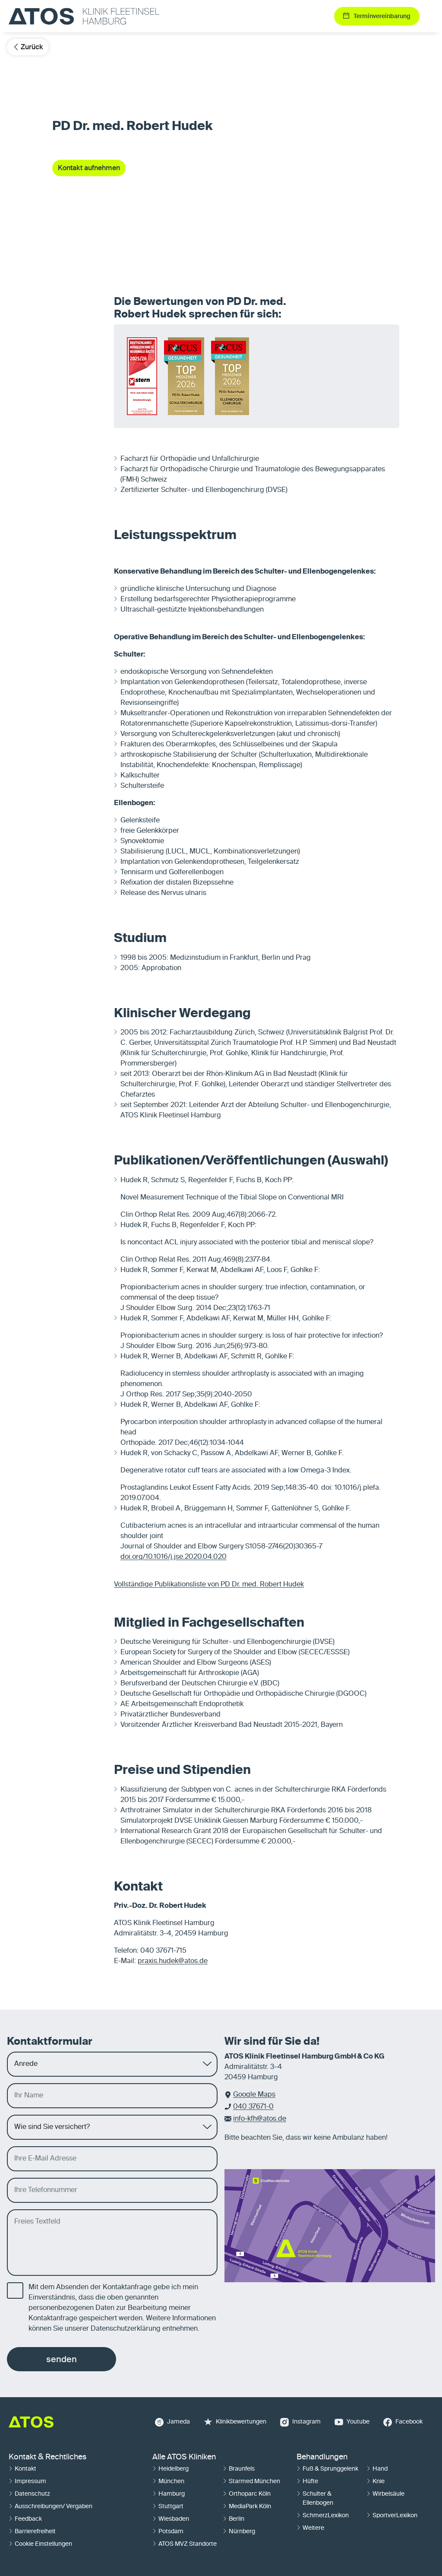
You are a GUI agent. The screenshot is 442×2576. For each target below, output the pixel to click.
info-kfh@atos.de (259, 2119)
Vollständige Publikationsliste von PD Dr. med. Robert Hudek (209, 1584)
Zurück (28, 46)
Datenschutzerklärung (126, 2328)
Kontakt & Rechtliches (47, 2457)
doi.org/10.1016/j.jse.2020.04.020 (173, 1557)
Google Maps (254, 2094)
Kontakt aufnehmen (89, 167)
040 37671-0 (253, 2106)
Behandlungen (322, 2457)
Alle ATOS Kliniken (184, 2457)
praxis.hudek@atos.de (173, 1961)
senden (61, 2359)
